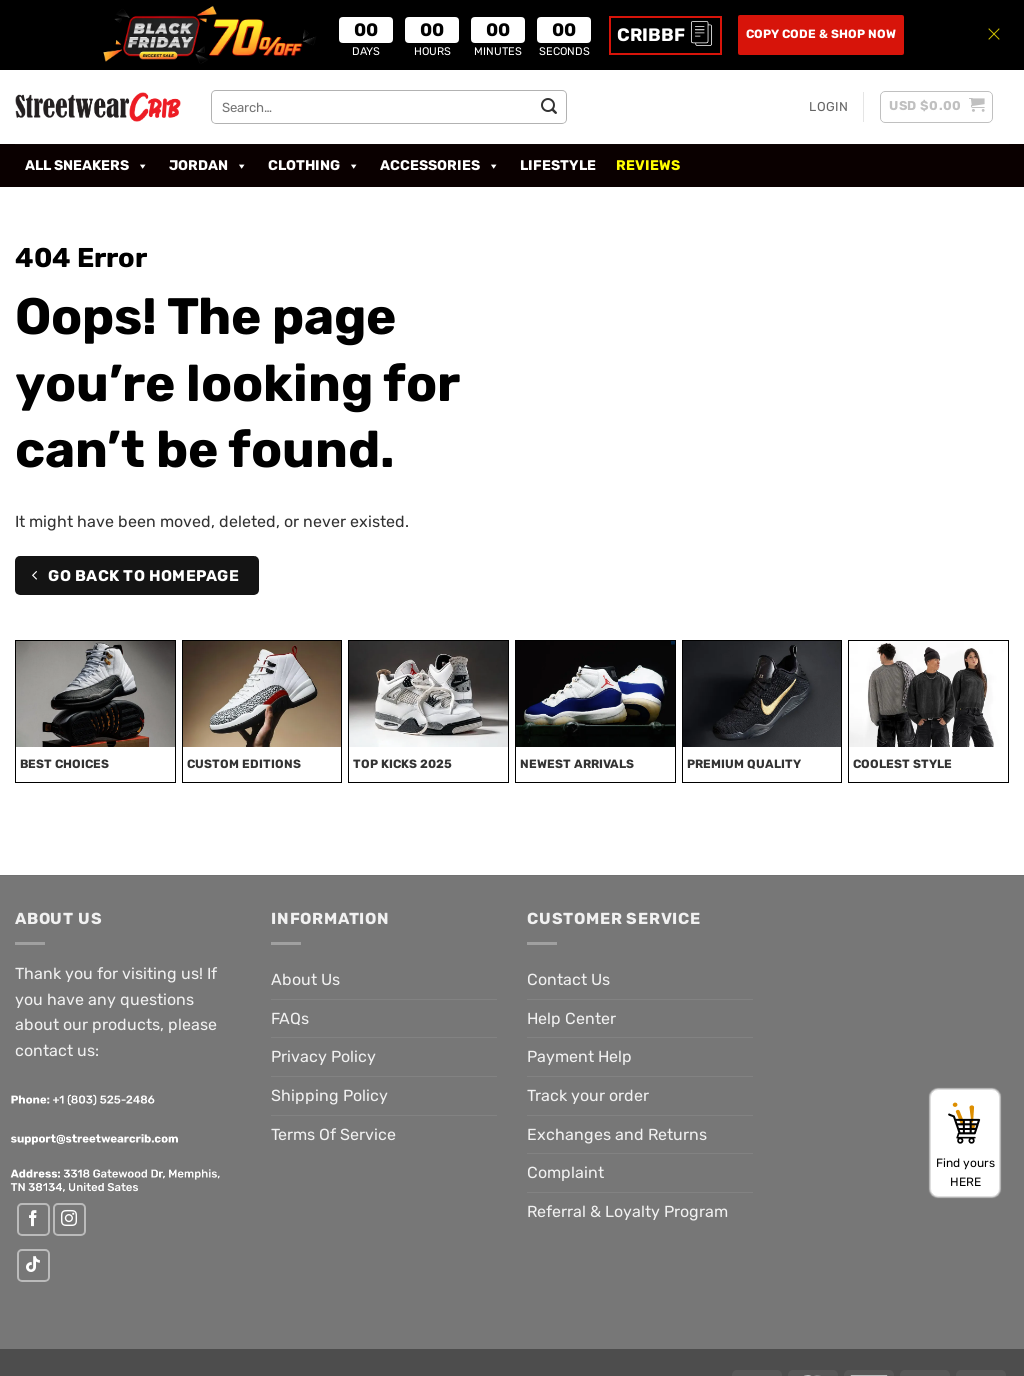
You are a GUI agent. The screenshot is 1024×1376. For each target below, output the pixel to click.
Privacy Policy (323, 1056)
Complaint (565, 1172)
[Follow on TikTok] (33, 1265)
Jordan (208, 166)
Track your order (588, 1095)
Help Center (571, 1018)
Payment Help (579, 1056)
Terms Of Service (333, 1134)
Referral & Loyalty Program (627, 1211)
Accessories (440, 166)
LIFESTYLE (558, 165)
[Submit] (549, 107)
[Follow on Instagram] (69, 1219)
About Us (305, 979)
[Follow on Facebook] (33, 1219)
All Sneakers (87, 166)
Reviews (648, 165)
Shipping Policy (329, 1095)
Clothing (314, 166)
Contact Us (568, 979)
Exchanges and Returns (617, 1134)
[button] (828, 107)
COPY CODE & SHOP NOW (821, 34)
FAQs (290, 1018)
